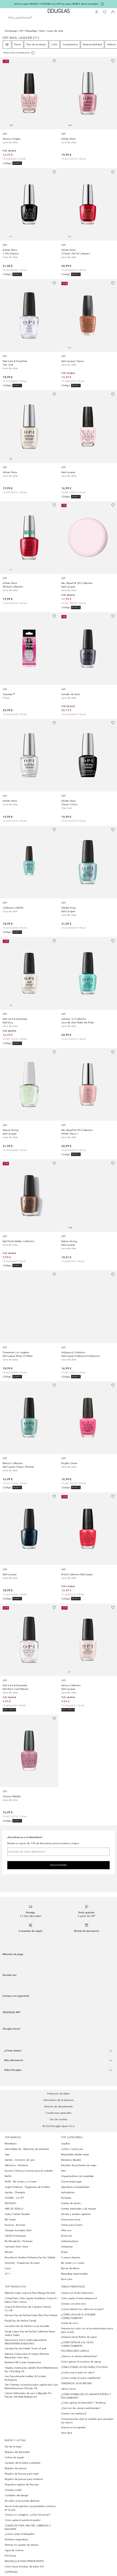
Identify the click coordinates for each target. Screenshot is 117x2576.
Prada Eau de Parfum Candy (20, 2320)
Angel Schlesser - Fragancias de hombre (27, 2187)
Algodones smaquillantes (75, 2187)
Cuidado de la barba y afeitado (22, 2462)
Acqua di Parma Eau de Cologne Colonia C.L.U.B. (28, 2308)
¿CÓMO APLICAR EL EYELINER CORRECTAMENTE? (78, 2316)
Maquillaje (31, 30)
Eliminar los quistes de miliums (22, 2544)
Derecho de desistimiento (58, 2106)
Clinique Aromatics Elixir (18, 2230)
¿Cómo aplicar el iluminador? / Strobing (83, 2402)
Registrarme (58, 1865)
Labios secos (68, 2388)
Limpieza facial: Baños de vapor (79, 2337)
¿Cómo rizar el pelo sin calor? (77, 2372)
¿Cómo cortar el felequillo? (20, 2534)
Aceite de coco (69, 2323)
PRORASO (10, 2203)
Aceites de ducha (71, 2203)
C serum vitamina (70, 2257)
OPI (21, 30)
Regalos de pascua (15, 2468)
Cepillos (65, 2143)
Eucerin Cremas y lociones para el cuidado (29, 2170)
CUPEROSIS (11, 2572)
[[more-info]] (19, 53)
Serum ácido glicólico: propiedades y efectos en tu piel (30, 2508)
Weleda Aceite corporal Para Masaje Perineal (30, 2292)
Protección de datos (58, 2093)
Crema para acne (70, 2219)
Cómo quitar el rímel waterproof (79, 2298)
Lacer (8, 2268)
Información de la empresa (59, 2100)
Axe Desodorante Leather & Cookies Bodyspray (25, 2378)
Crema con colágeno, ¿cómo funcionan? (27, 2514)
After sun (66, 2230)
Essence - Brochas (15, 2225)
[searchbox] (58, 17)
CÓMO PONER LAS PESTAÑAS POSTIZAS (84, 2367)
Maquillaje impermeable (74, 2273)
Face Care (66, 2279)
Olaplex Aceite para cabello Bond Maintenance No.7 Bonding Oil (31, 2369)
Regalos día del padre (17, 2452)
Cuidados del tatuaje (16, 2495)
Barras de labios (70, 2268)
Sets (63, 2170)
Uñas (42, 30)
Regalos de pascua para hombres (24, 2479)
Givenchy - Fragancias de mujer (22, 2262)
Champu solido (13, 2490)
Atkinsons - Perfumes (16, 2165)
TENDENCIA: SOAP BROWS (76, 2383)
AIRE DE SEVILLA (14, 2208)
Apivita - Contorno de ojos (20, 2159)
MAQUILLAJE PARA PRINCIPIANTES (24, 2561)
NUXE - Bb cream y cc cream (20, 2181)
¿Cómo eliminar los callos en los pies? (82, 2309)
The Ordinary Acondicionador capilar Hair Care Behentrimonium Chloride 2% (31, 2386)
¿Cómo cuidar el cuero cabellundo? (81, 2378)
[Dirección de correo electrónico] (58, 1852)
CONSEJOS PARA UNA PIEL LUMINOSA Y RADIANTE (28, 2527)
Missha (9, 2252)
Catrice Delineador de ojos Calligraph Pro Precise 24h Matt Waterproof (28, 2395)
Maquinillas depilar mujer (75, 2154)
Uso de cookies (58, 2119)
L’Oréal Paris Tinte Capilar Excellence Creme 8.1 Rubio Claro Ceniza (31, 2300)
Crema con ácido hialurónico (77, 2292)
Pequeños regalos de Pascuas (22, 2484)
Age (7, 2154)
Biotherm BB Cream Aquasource (23, 2362)
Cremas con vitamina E (73, 2413)
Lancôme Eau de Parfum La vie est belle (27, 2326)
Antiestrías (67, 2246)
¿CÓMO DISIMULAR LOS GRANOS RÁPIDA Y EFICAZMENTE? (86, 2396)
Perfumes (66, 2197)
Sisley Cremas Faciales (17, 2214)
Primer (64, 2252)
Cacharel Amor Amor (16, 2246)
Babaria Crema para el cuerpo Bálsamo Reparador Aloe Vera (27, 2355)
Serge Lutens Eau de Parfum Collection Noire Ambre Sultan (30, 2333)
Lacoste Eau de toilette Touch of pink (25, 2348)
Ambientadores (69, 2241)
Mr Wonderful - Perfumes (19, 2241)
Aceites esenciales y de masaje (78, 2208)
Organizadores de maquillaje (77, 2176)
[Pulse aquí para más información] (102, 4)
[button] (58, 2050)
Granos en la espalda (73, 2427)
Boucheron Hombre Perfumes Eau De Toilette (30, 2257)
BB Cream (10, 2219)
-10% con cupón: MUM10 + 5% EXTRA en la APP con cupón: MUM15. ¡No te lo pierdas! (55, 4)
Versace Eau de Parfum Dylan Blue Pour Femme (31, 2315)
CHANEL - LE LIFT (14, 2197)
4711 (7, 2273)
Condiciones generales (58, 2113)
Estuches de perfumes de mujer (79, 2165)
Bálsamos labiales (71, 2159)
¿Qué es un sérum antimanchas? (79, 2356)
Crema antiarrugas (71, 2181)
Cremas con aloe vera (73, 2303)
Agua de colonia (14, 2550)
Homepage (11, 30)
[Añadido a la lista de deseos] (54, 61)
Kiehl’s (8, 2176)
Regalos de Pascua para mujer (22, 2473)
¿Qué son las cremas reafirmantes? (81, 2408)
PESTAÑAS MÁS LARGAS (75, 2350)
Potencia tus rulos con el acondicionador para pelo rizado (87, 2330)
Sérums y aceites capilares (76, 2214)
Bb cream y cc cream (72, 2262)
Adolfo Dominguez (15, 2235)
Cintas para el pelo (71, 2225)
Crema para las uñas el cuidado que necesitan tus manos (87, 2421)
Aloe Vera (66, 2432)
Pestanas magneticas (16, 2539)
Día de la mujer (13, 2446)
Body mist (66, 2235)
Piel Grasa (10, 2555)
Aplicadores (68, 2192)
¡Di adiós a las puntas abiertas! (22, 2500)
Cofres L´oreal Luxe (72, 2149)
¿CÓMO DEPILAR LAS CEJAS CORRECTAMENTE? (77, 2344)
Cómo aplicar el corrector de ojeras (81, 2361)
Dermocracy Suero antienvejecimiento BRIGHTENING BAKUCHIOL (26, 2342)
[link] (29, 111)
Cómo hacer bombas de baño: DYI (24, 2566)
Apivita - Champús (15, 2192)
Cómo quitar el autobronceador (23, 2520)
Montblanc (11, 2143)
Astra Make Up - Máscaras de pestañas (27, 2149)
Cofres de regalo (14, 2457)
